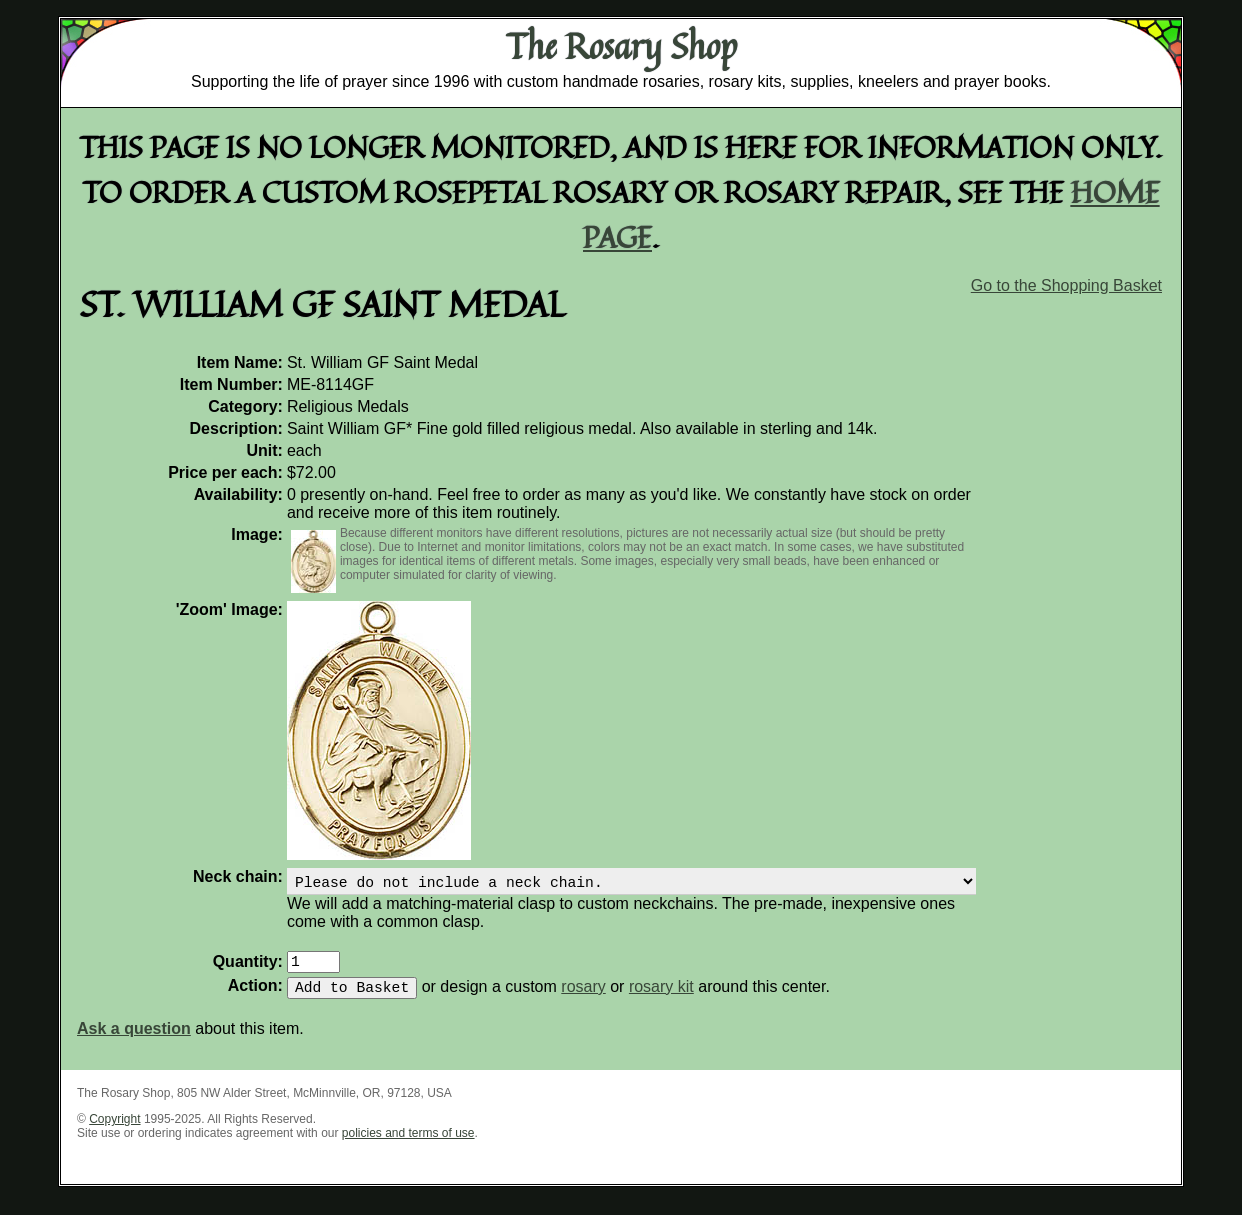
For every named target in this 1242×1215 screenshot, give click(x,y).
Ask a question (134, 1040)
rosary (583, 998)
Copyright (114, 1131)
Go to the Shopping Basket (1066, 285)
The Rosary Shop (621, 46)
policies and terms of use (408, 1145)
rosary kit (661, 998)
